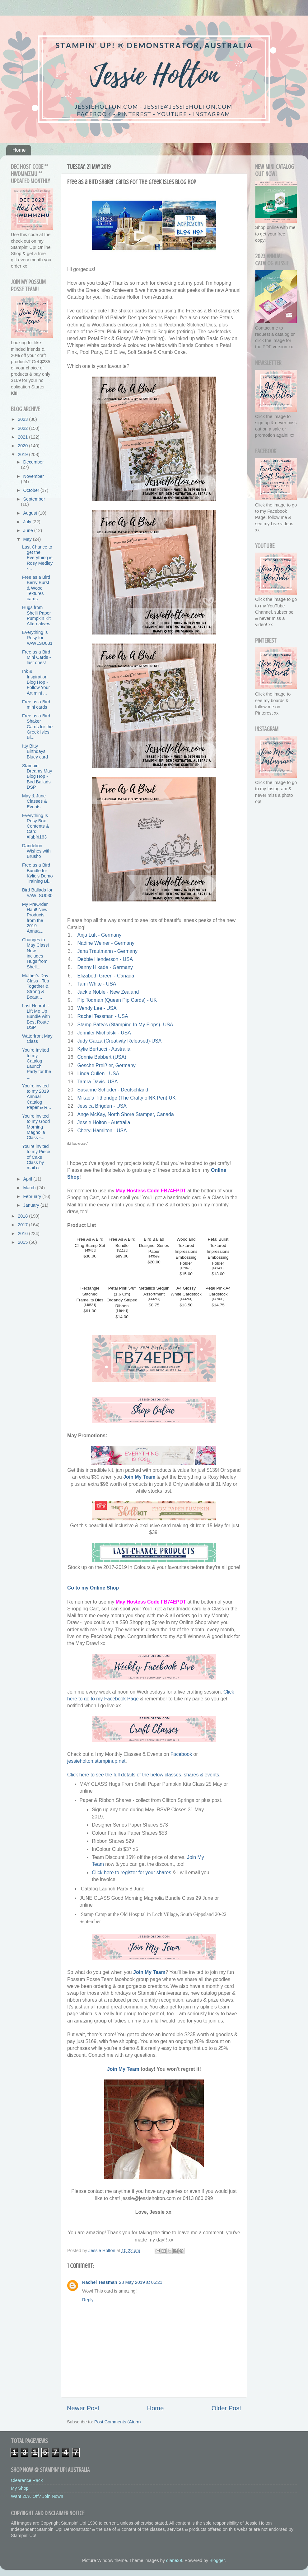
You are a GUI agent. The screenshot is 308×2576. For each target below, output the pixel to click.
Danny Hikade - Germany (105, 967)
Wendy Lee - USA (96, 1008)
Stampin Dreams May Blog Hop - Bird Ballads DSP (37, 776)
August (31, 513)
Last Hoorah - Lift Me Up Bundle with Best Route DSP (36, 1016)
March (30, 1187)
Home (19, 150)
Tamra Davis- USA (97, 1081)
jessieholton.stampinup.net (96, 1761)
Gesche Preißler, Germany (106, 1065)
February (33, 1196)
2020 (23, 445)
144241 (186, 1299)
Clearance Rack (27, 2480)
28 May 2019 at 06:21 (140, 2282)
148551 (90, 1305)
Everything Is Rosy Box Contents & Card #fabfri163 (35, 826)
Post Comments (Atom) (117, 2421)
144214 (154, 1299)
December (33, 461)
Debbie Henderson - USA (105, 959)
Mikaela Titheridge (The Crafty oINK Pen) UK (126, 1097)
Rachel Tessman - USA (102, 1016)
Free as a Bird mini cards (36, 704)
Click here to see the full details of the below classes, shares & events (143, 1774)
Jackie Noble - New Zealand (108, 992)
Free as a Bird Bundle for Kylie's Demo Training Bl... (37, 873)
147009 (218, 1299)
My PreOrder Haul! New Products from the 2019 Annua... (35, 918)
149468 (90, 1250)
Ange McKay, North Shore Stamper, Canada (125, 1114)
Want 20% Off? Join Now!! (37, 2496)
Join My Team (139, 1477)
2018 (23, 1216)
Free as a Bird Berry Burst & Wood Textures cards (36, 588)
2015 (23, 1242)
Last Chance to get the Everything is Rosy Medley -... (37, 557)
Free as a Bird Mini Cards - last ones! (36, 657)
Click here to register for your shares (131, 1872)
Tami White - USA (96, 983)
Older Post (226, 2408)
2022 (23, 428)
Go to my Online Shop (93, 1587)
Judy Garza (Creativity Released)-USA (119, 1040)
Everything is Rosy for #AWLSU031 (37, 638)
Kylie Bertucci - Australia (103, 1049)
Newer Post (83, 2408)
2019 (23, 454)
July (28, 521)
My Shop (20, 2488)
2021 (23, 437)
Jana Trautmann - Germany (107, 951)
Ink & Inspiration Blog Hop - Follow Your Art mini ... (36, 682)
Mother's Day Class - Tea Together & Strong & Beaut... (35, 986)
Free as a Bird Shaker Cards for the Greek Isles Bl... (37, 726)
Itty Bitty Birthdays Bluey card (35, 751)
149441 (122, 1311)
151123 (122, 1250)
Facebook (182, 1754)
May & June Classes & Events (34, 801)
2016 (23, 1233)
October (31, 490)
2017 (23, 1224)
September (34, 499)
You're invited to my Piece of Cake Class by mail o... (36, 1157)
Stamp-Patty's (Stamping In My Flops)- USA (125, 1024)
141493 (218, 1268)
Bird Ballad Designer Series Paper (154, 1245)
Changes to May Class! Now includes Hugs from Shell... (35, 953)
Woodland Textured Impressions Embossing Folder (186, 1251)
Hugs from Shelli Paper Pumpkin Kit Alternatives (36, 615)
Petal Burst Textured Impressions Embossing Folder (218, 1251)
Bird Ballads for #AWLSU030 (37, 892)
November (33, 476)
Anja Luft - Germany (99, 935)
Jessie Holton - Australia (103, 1122)
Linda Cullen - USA (98, 1073)
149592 (154, 1256)
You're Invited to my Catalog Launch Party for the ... (36, 1063)
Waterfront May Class (37, 1039)
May (28, 539)
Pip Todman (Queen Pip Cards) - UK (117, 1000)
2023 (23, 419)
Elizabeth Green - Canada (105, 975)
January (31, 1205)
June (28, 530)
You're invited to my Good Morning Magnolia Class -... (36, 1127)
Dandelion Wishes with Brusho (36, 851)
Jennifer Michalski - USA (104, 1032)
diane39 (174, 2560)
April (28, 1178)
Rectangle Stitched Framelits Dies (90, 1294)
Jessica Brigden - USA (101, 1106)
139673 (186, 1268)
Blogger (217, 2560)
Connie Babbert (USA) (101, 1057)
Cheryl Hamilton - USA (101, 1130)
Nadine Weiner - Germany (105, 943)
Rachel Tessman (99, 2282)
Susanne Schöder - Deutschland (112, 1089)
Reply (88, 2299)
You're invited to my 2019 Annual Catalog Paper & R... (36, 1096)
